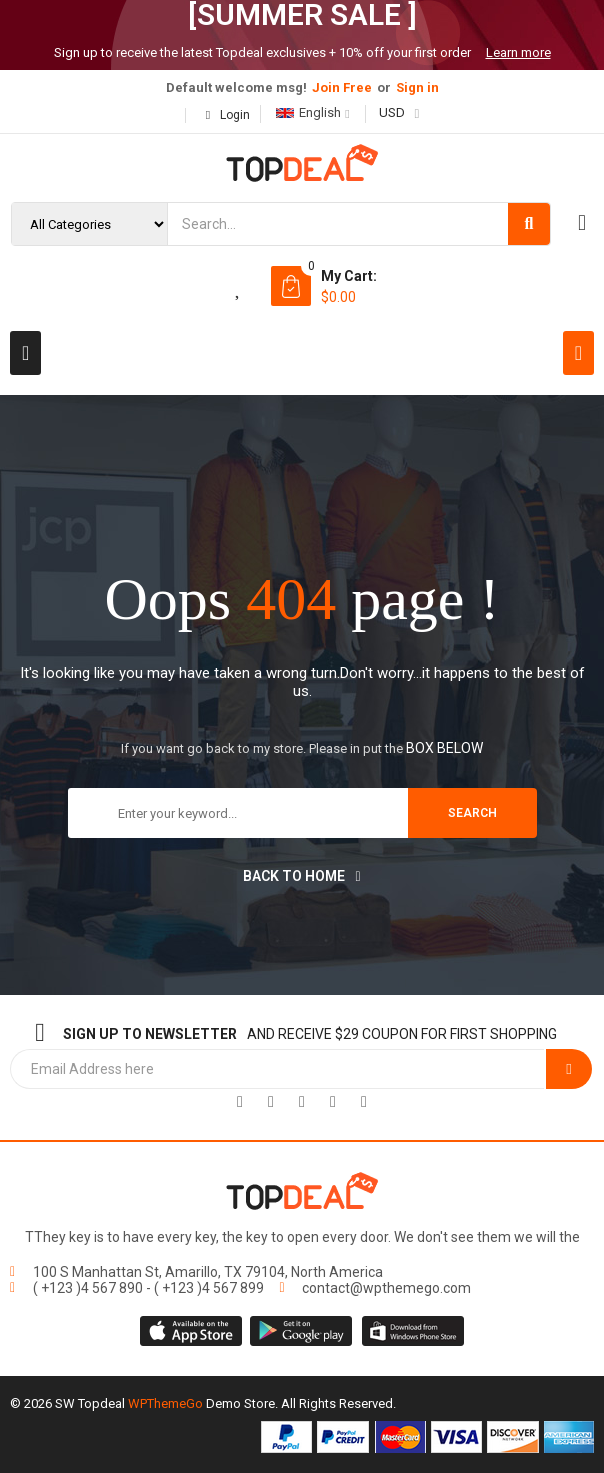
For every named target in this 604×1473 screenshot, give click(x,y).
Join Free (342, 87)
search (472, 813)
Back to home (301, 876)
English (308, 112)
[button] (25, 353)
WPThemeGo (165, 1403)
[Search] (529, 224)
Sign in (417, 87)
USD (392, 112)
